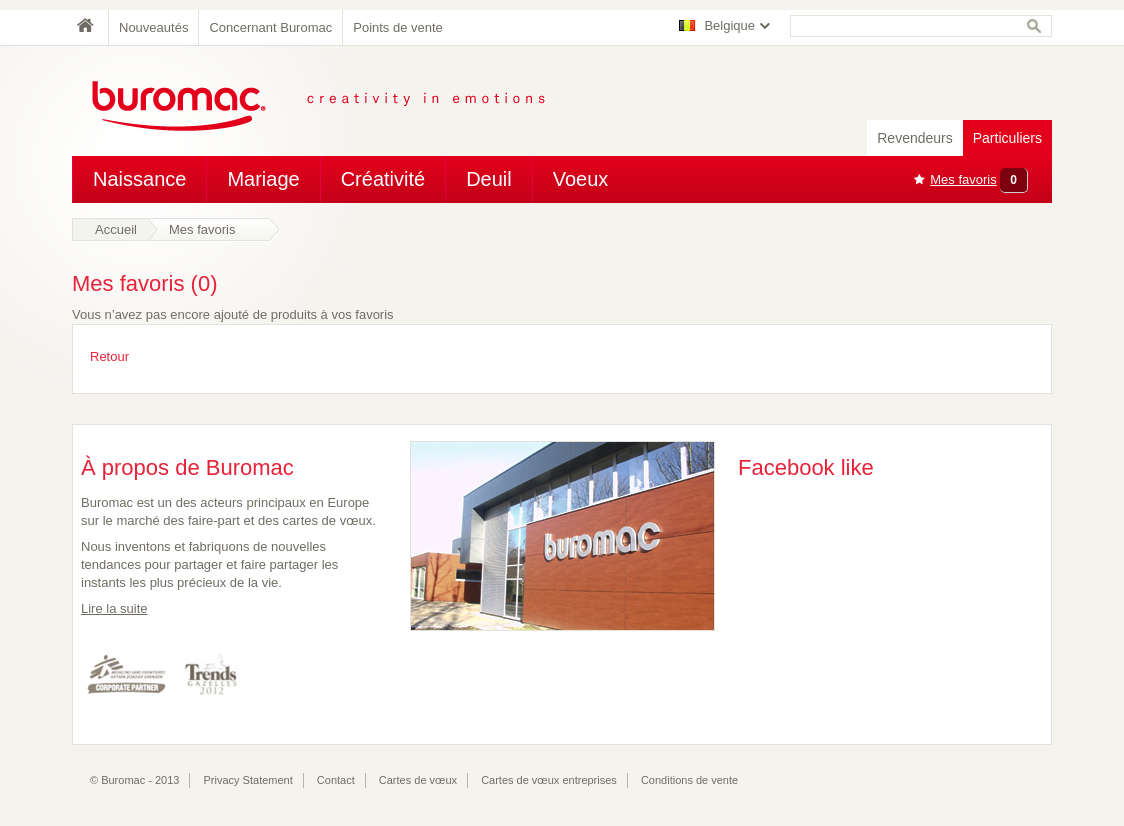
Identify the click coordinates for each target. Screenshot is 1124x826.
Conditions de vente (689, 780)
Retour (109, 356)
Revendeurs (915, 138)
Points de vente (398, 27)
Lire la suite (114, 608)
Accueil (116, 229)
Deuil (489, 179)
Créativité (383, 179)
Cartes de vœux (418, 780)
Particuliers (1007, 138)
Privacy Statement (248, 780)
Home (90, 27)
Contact (336, 780)
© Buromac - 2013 (134, 780)
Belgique (729, 25)
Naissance (139, 179)
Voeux (581, 179)
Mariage (263, 179)
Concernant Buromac (270, 27)
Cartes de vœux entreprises (549, 780)
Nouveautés (153, 27)
